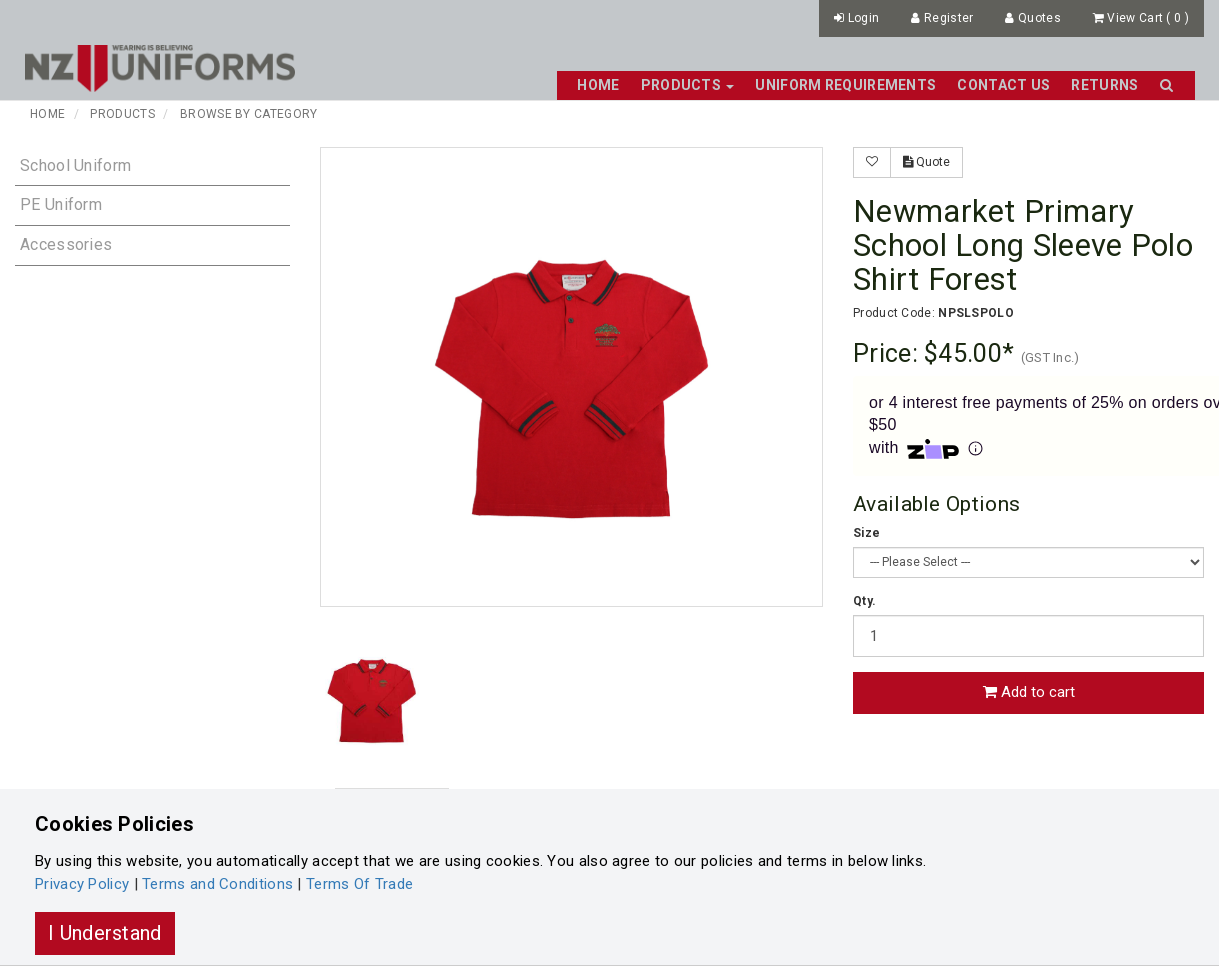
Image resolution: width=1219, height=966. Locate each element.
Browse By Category (248, 114)
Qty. (864, 601)
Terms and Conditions (217, 884)
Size (866, 533)
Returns (1104, 85)
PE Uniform (61, 204)
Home (598, 85)
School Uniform (75, 165)
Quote (926, 162)
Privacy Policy (82, 884)
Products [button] (688, 85)
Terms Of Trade (359, 884)
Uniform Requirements (845, 85)
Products (122, 114)
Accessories (66, 244)
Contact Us (1003, 85)
